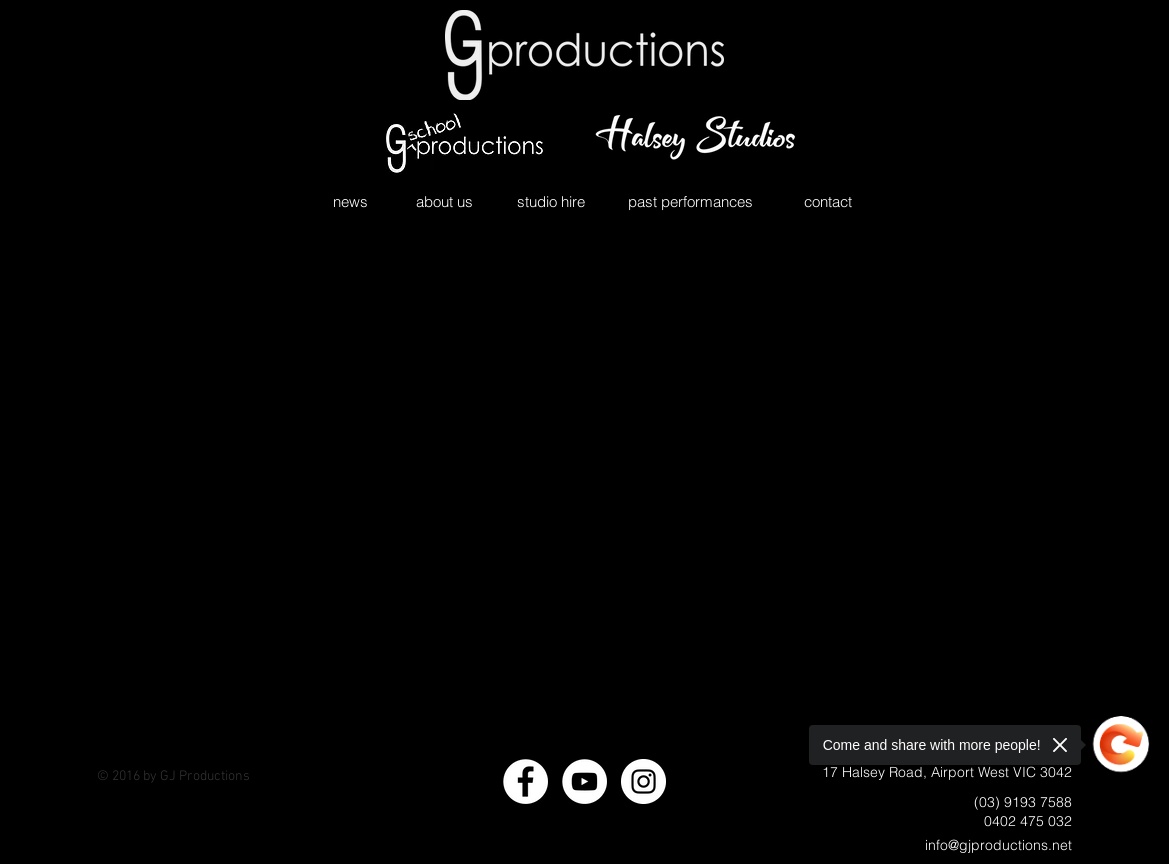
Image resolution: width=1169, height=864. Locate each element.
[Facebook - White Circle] (525, 781)
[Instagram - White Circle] (643, 781)
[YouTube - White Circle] (584, 781)
